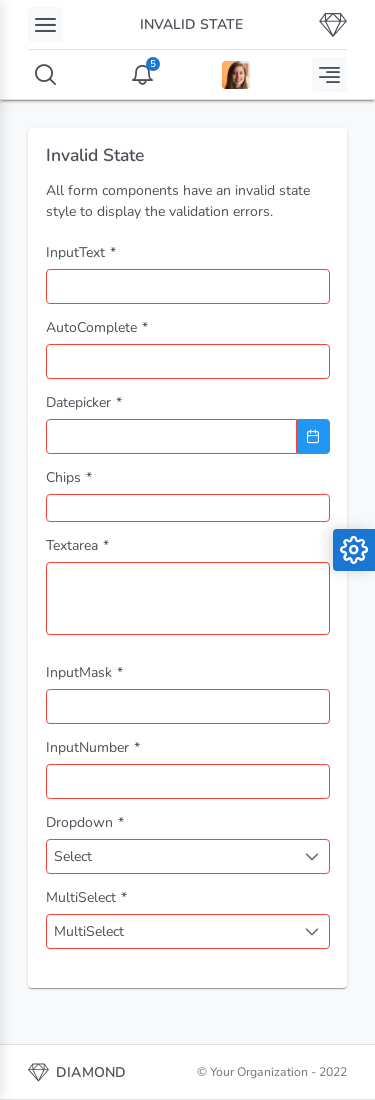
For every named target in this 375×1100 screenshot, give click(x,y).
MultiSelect (89, 931)
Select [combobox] (73, 856)
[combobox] (188, 361)
